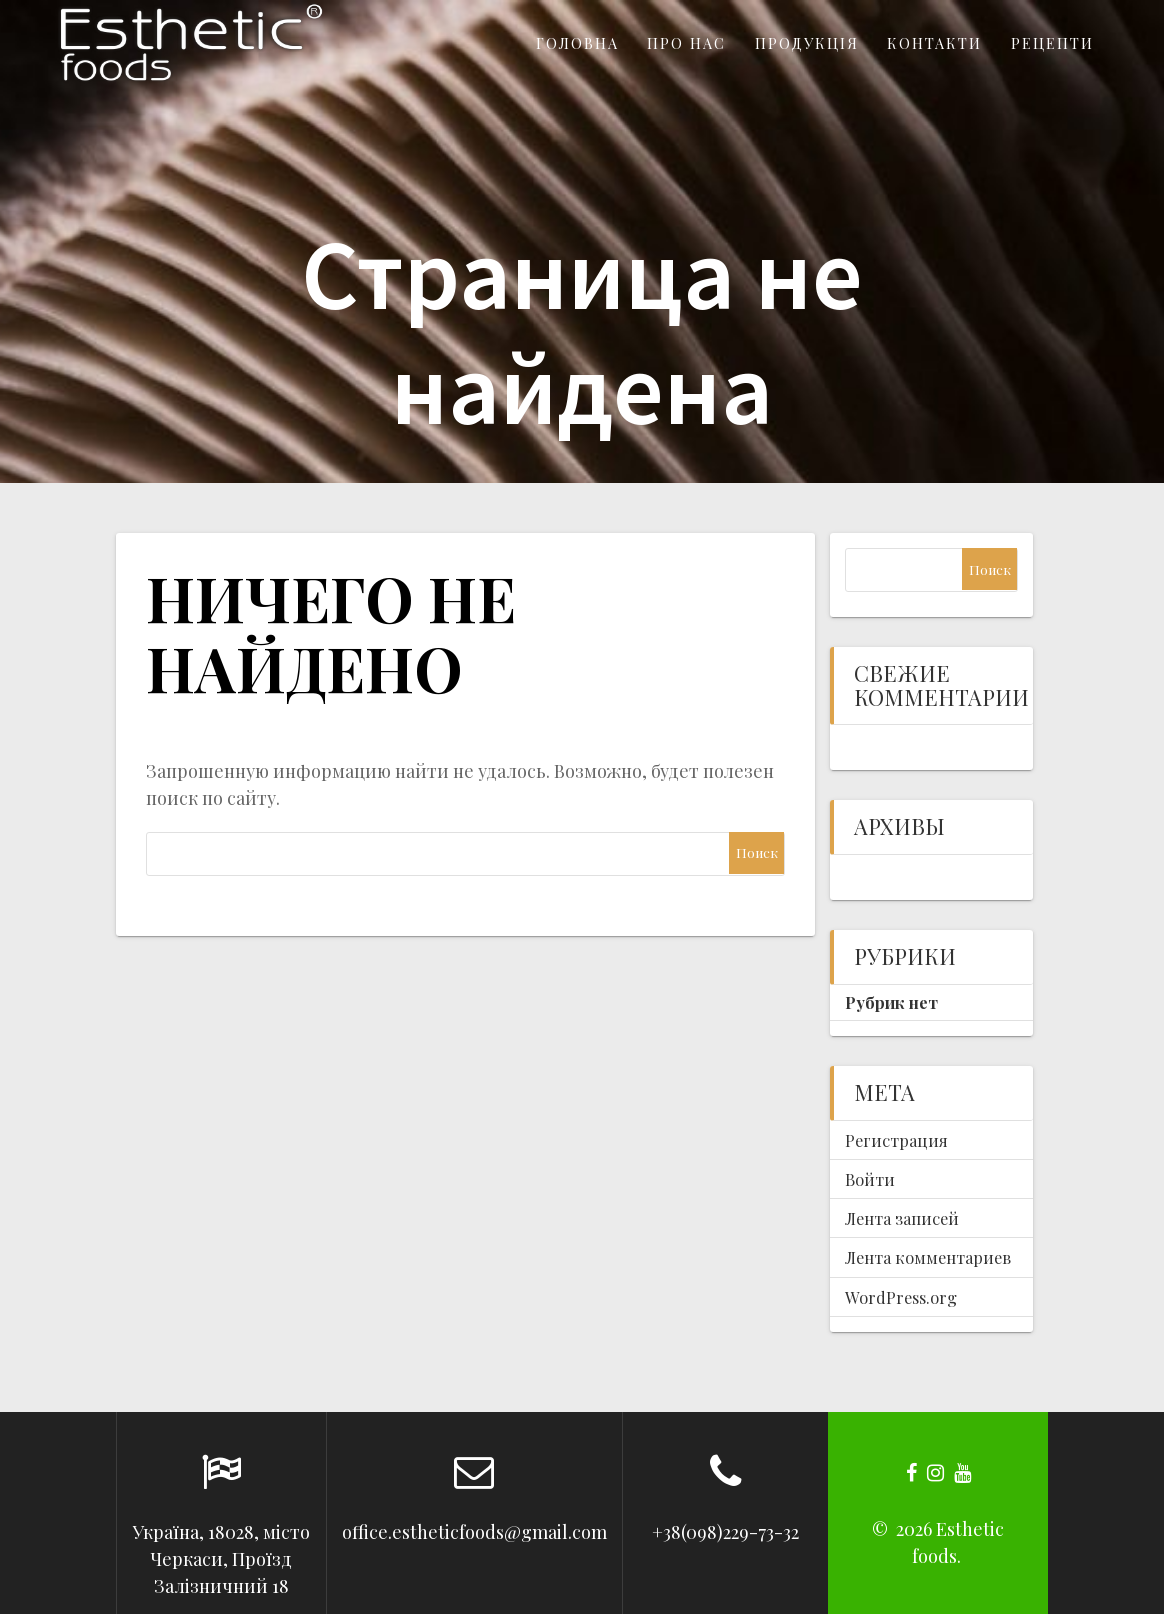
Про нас (686, 43)
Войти (870, 1179)
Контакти (934, 43)
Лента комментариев (928, 1257)
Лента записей (902, 1218)
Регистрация (896, 1140)
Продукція (807, 43)
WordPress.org (901, 1297)
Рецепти (1052, 43)
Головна (577, 43)
